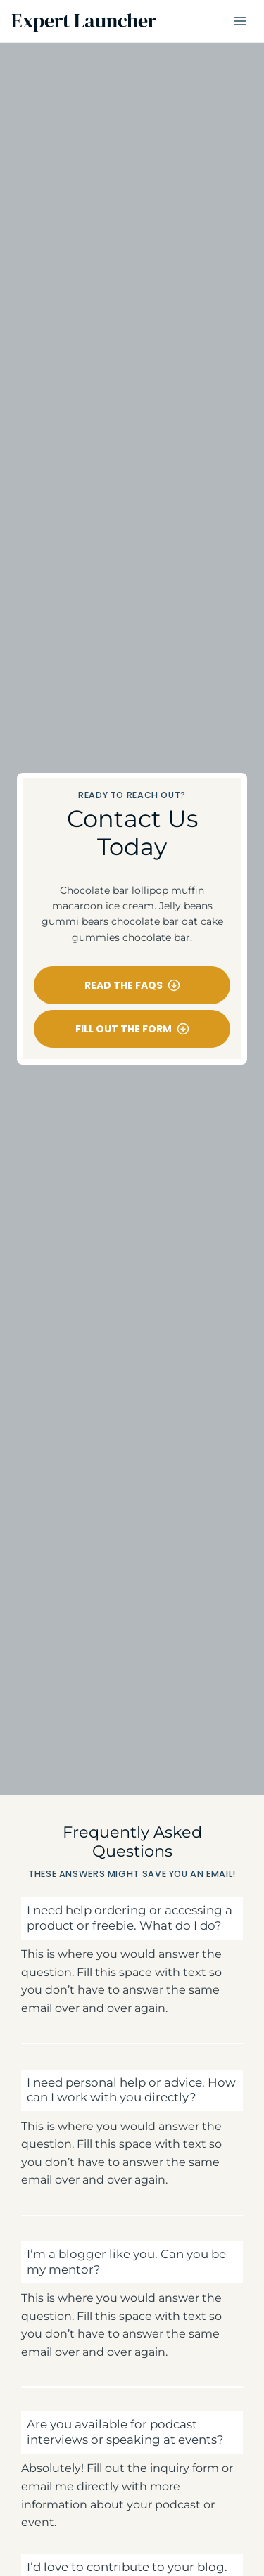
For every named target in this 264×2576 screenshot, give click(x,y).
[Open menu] (240, 21)
